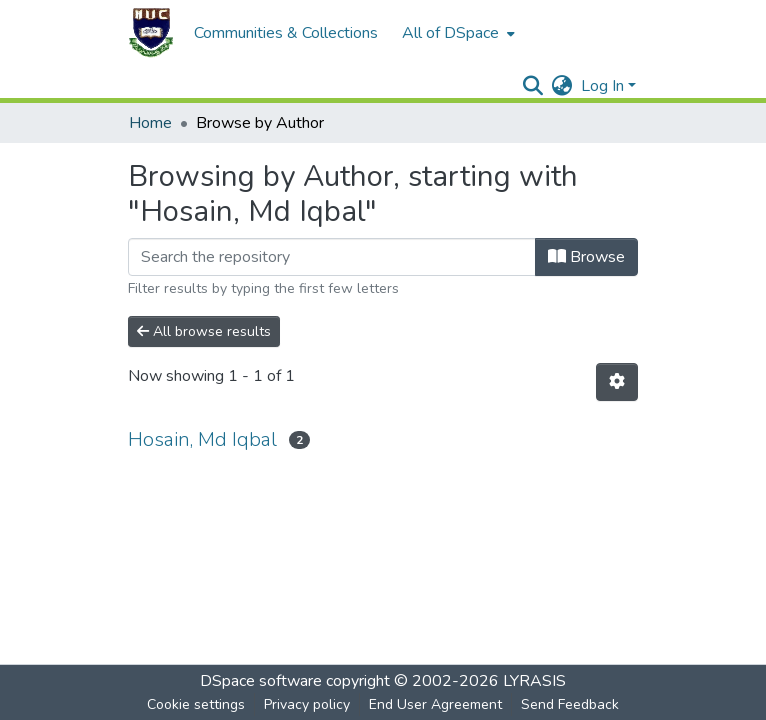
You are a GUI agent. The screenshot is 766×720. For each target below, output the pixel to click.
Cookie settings (196, 704)
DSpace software (261, 681)
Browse (586, 257)
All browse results (204, 331)
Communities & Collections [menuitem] (286, 33)
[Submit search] (533, 86)
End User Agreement (435, 704)
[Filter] (332, 257)
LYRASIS (534, 681)
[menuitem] (456, 33)
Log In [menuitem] (602, 86)
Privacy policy (307, 704)
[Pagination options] (617, 382)
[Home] (151, 33)
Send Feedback (570, 704)
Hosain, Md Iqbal (202, 439)
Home (150, 123)
